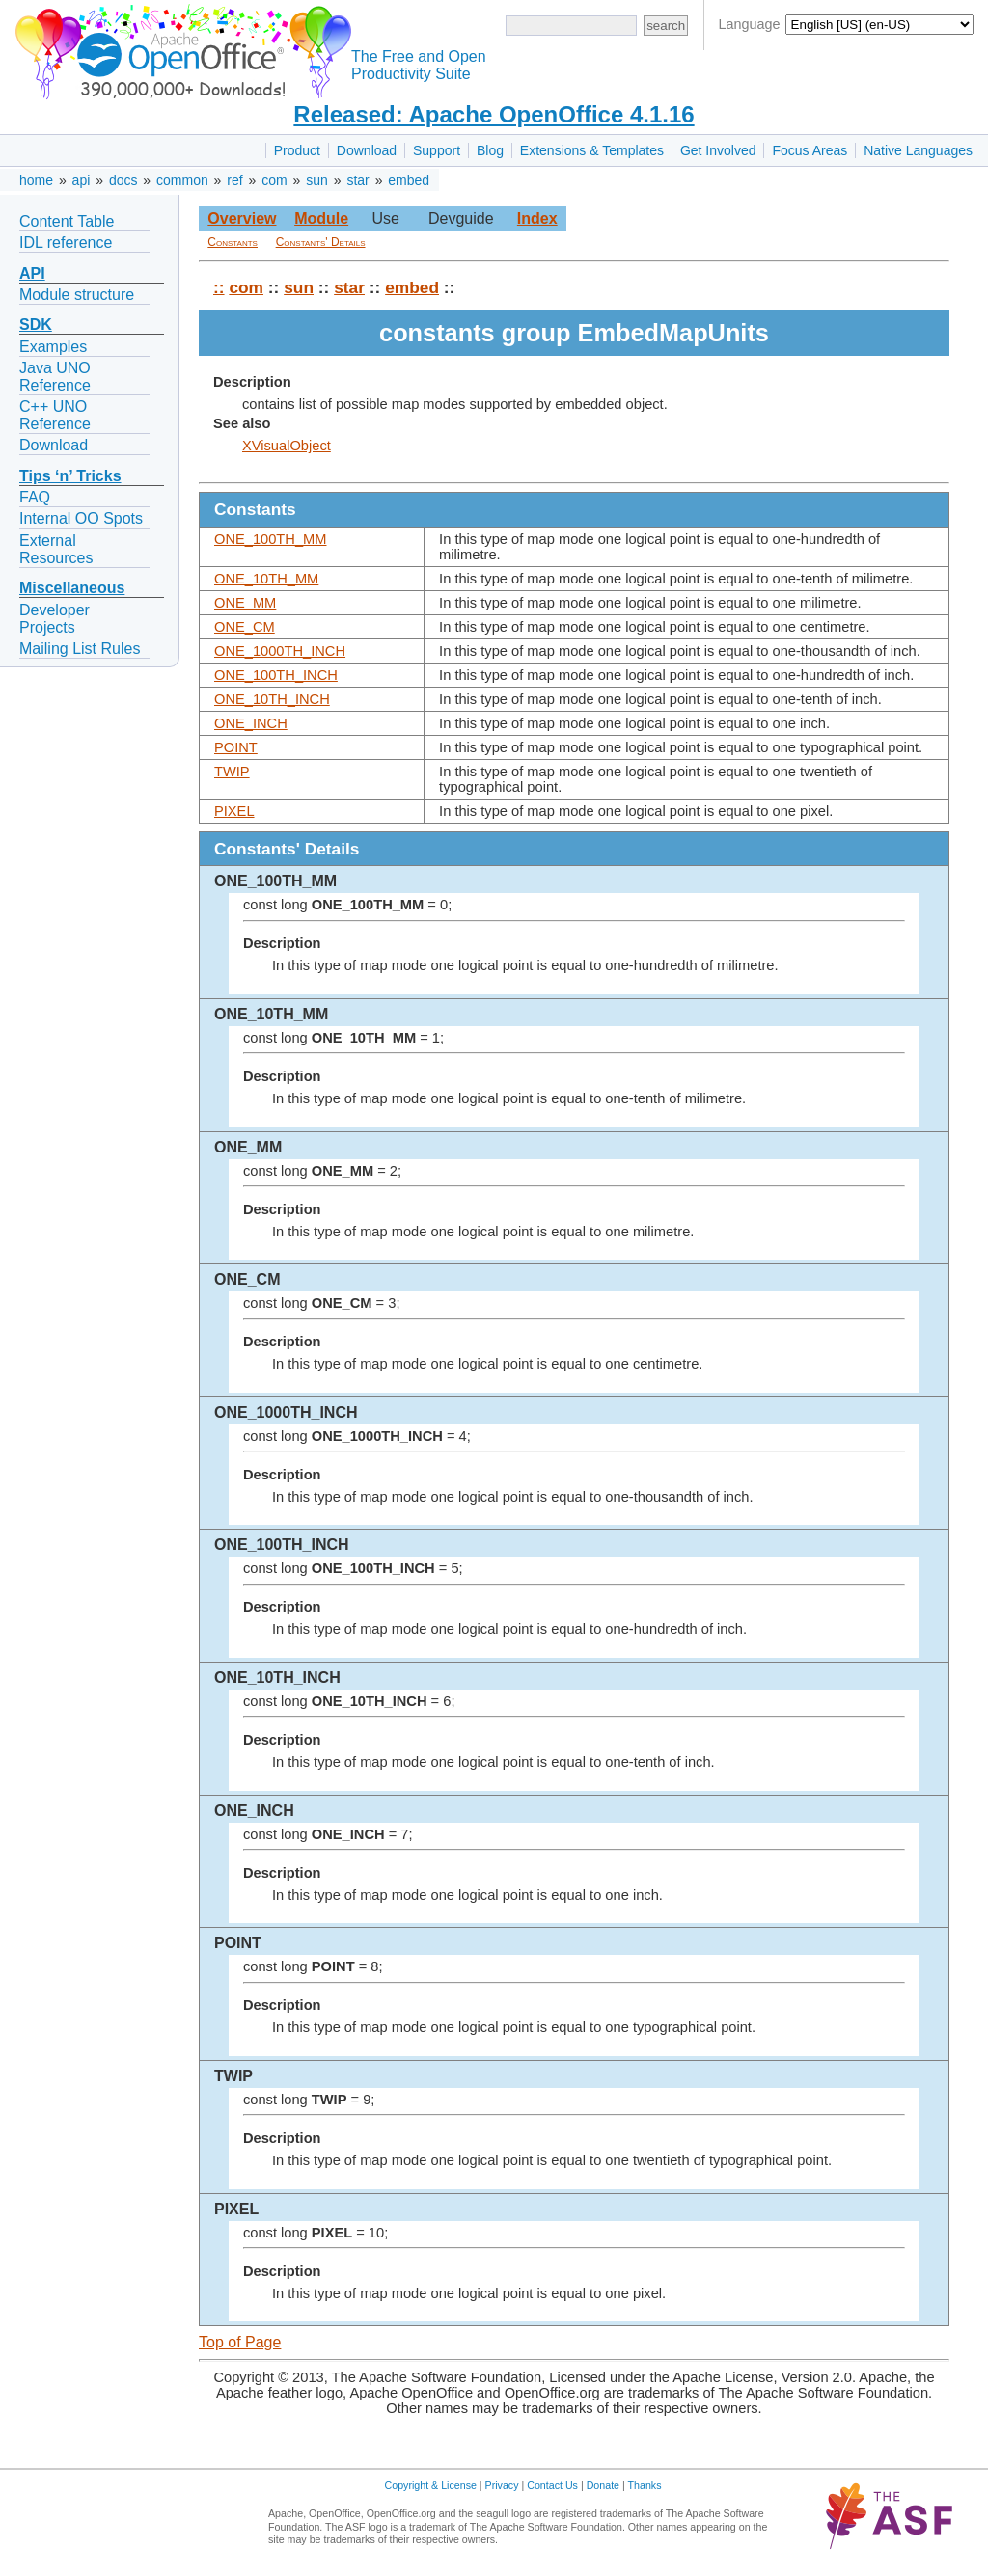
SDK (35, 324)
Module (321, 218)
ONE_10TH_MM (266, 578)
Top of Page (240, 2342)
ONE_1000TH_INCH (279, 651)
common (182, 180)
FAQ (34, 497)
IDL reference (65, 242)
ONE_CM (244, 627)
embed (408, 180)
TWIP (232, 771)
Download (367, 150)
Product (297, 150)
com (274, 180)
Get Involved (718, 150)
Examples (53, 347)
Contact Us (552, 2485)
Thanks (645, 2485)
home (36, 180)
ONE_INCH (251, 723)
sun (317, 180)
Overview (241, 218)
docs (123, 180)
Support (436, 150)
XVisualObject (286, 445)
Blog (490, 150)
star (357, 180)
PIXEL (234, 811)
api (81, 180)
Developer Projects (54, 619)
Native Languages (918, 150)
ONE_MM (245, 602)
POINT (236, 747)
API (32, 273)
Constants (232, 242)
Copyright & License (431, 2485)
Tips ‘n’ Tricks (70, 476)
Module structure (76, 294)
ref (234, 180)
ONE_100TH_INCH (276, 675)
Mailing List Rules (79, 648)
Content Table (66, 221)
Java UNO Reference (55, 376)
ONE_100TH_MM (270, 539)
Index (537, 218)
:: (219, 287)
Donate (603, 2485)
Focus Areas (809, 150)
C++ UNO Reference (55, 415)
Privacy (502, 2485)
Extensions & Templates (592, 150)
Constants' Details (321, 242)
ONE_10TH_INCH (272, 699)
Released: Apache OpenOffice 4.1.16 (493, 114)
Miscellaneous (71, 588)
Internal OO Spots (81, 518)
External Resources (56, 549)
